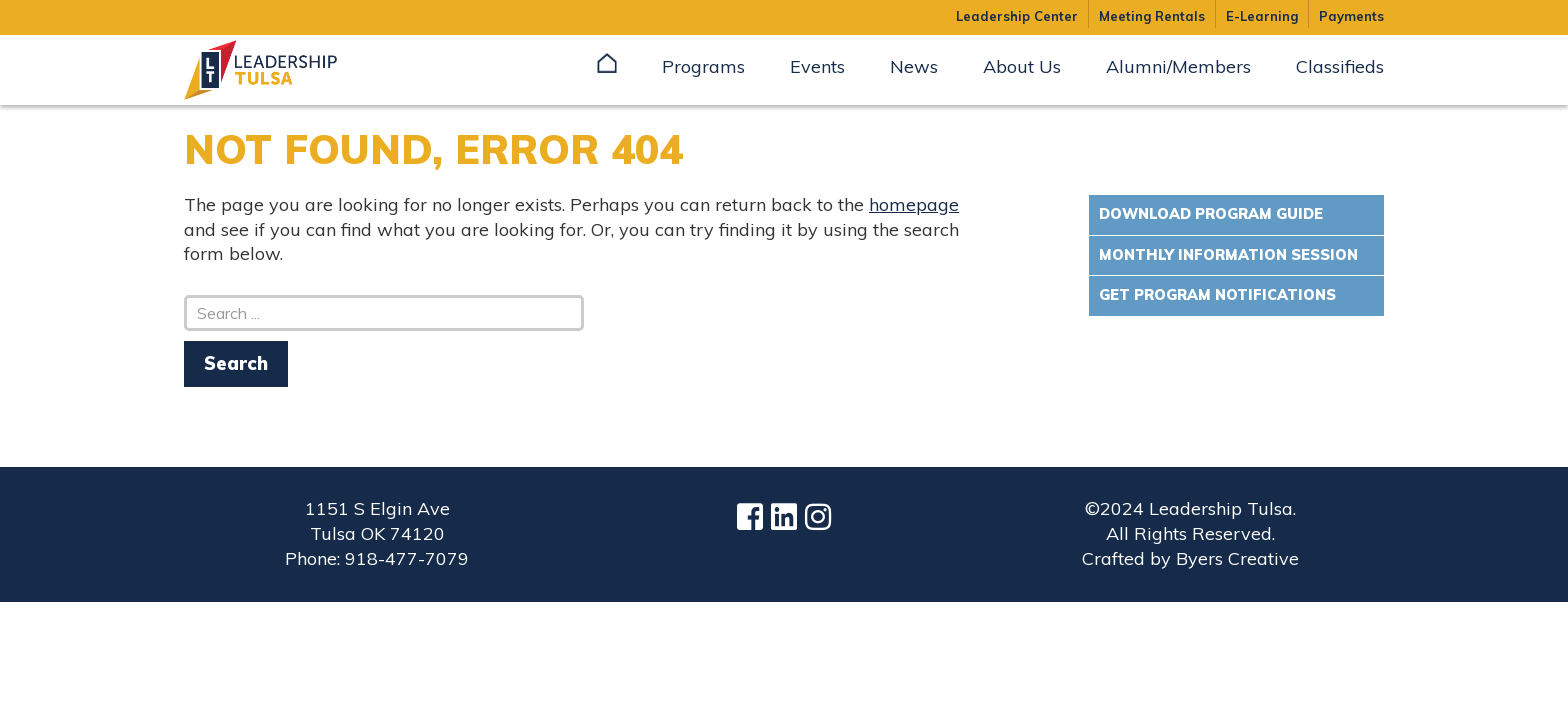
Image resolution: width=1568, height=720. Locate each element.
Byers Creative (1237, 558)
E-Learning (1262, 16)
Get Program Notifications (1217, 295)
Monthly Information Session (1228, 255)
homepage (914, 204)
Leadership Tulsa (284, 70)
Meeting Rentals (1152, 16)
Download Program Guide (1211, 214)
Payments (1351, 16)
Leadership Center (1017, 16)
